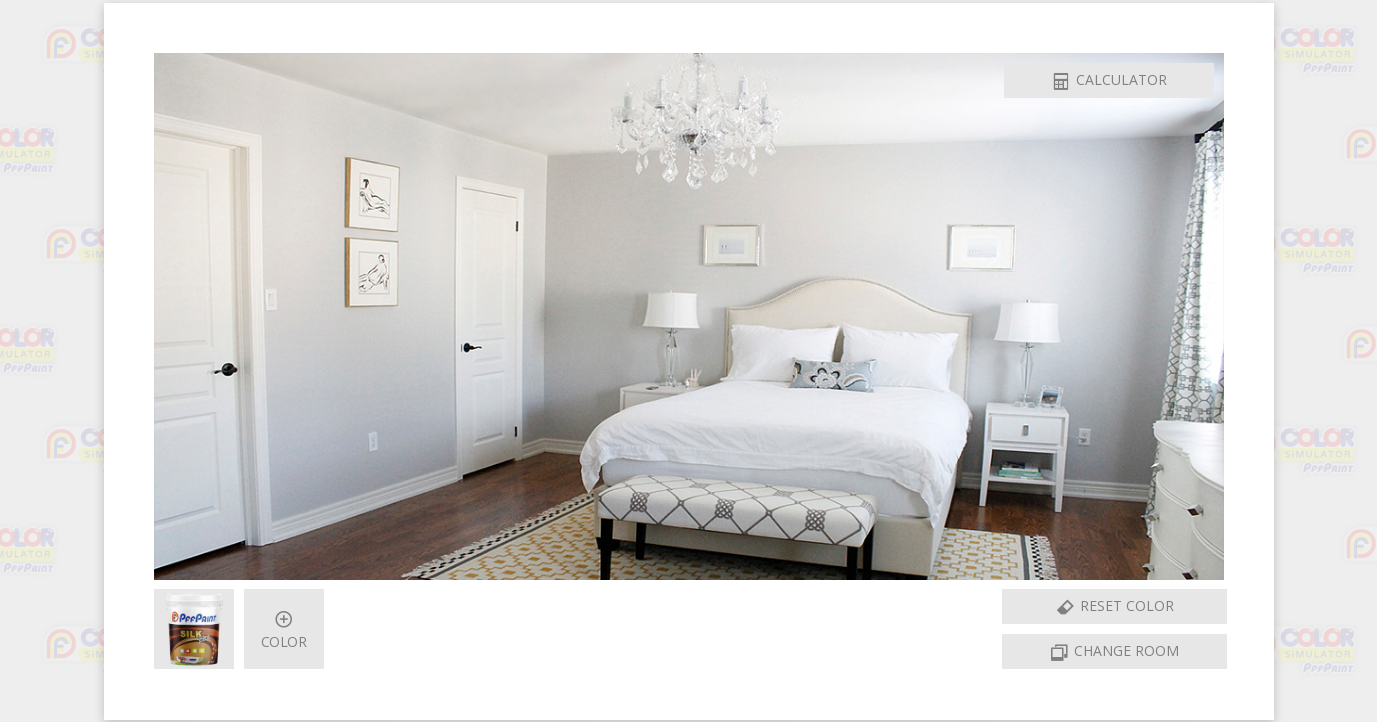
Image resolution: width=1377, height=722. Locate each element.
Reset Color (1114, 608)
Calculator (1109, 82)
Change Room (1114, 653)
